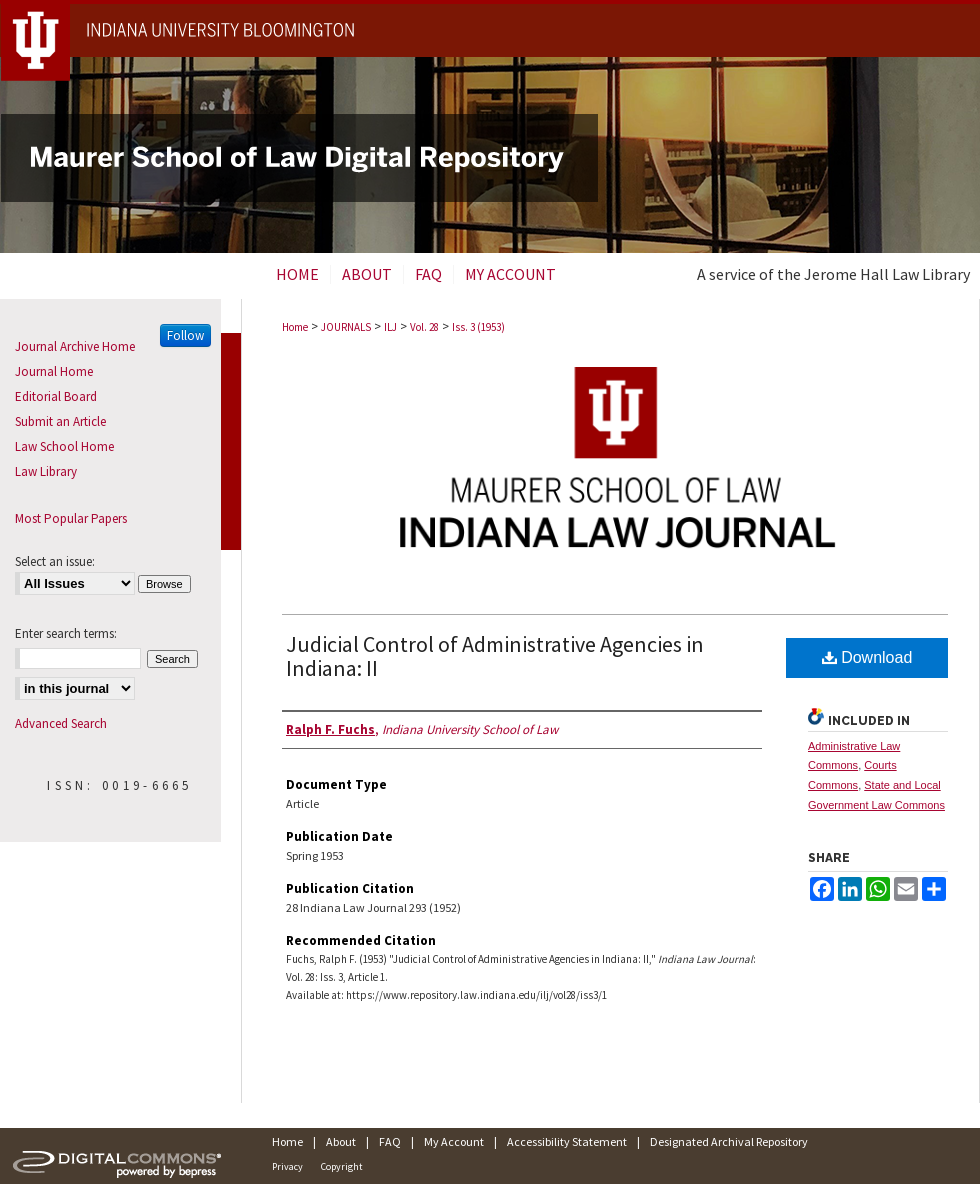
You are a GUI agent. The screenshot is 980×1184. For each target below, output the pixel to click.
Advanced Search (61, 723)
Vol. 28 (424, 327)
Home (295, 327)
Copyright (342, 1166)
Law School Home (64, 446)
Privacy (287, 1166)
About (341, 1141)
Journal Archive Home (75, 346)
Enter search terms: (66, 633)
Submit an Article (60, 421)
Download (867, 657)
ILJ (390, 327)
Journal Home (54, 371)
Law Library (46, 471)
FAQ (390, 1141)
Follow (185, 335)
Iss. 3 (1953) (478, 327)
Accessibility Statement (567, 1141)
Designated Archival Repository (729, 1141)
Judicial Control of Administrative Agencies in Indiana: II (495, 656)
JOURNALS (346, 327)
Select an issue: (55, 561)
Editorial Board (56, 396)
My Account (454, 1141)
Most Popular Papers (71, 518)
